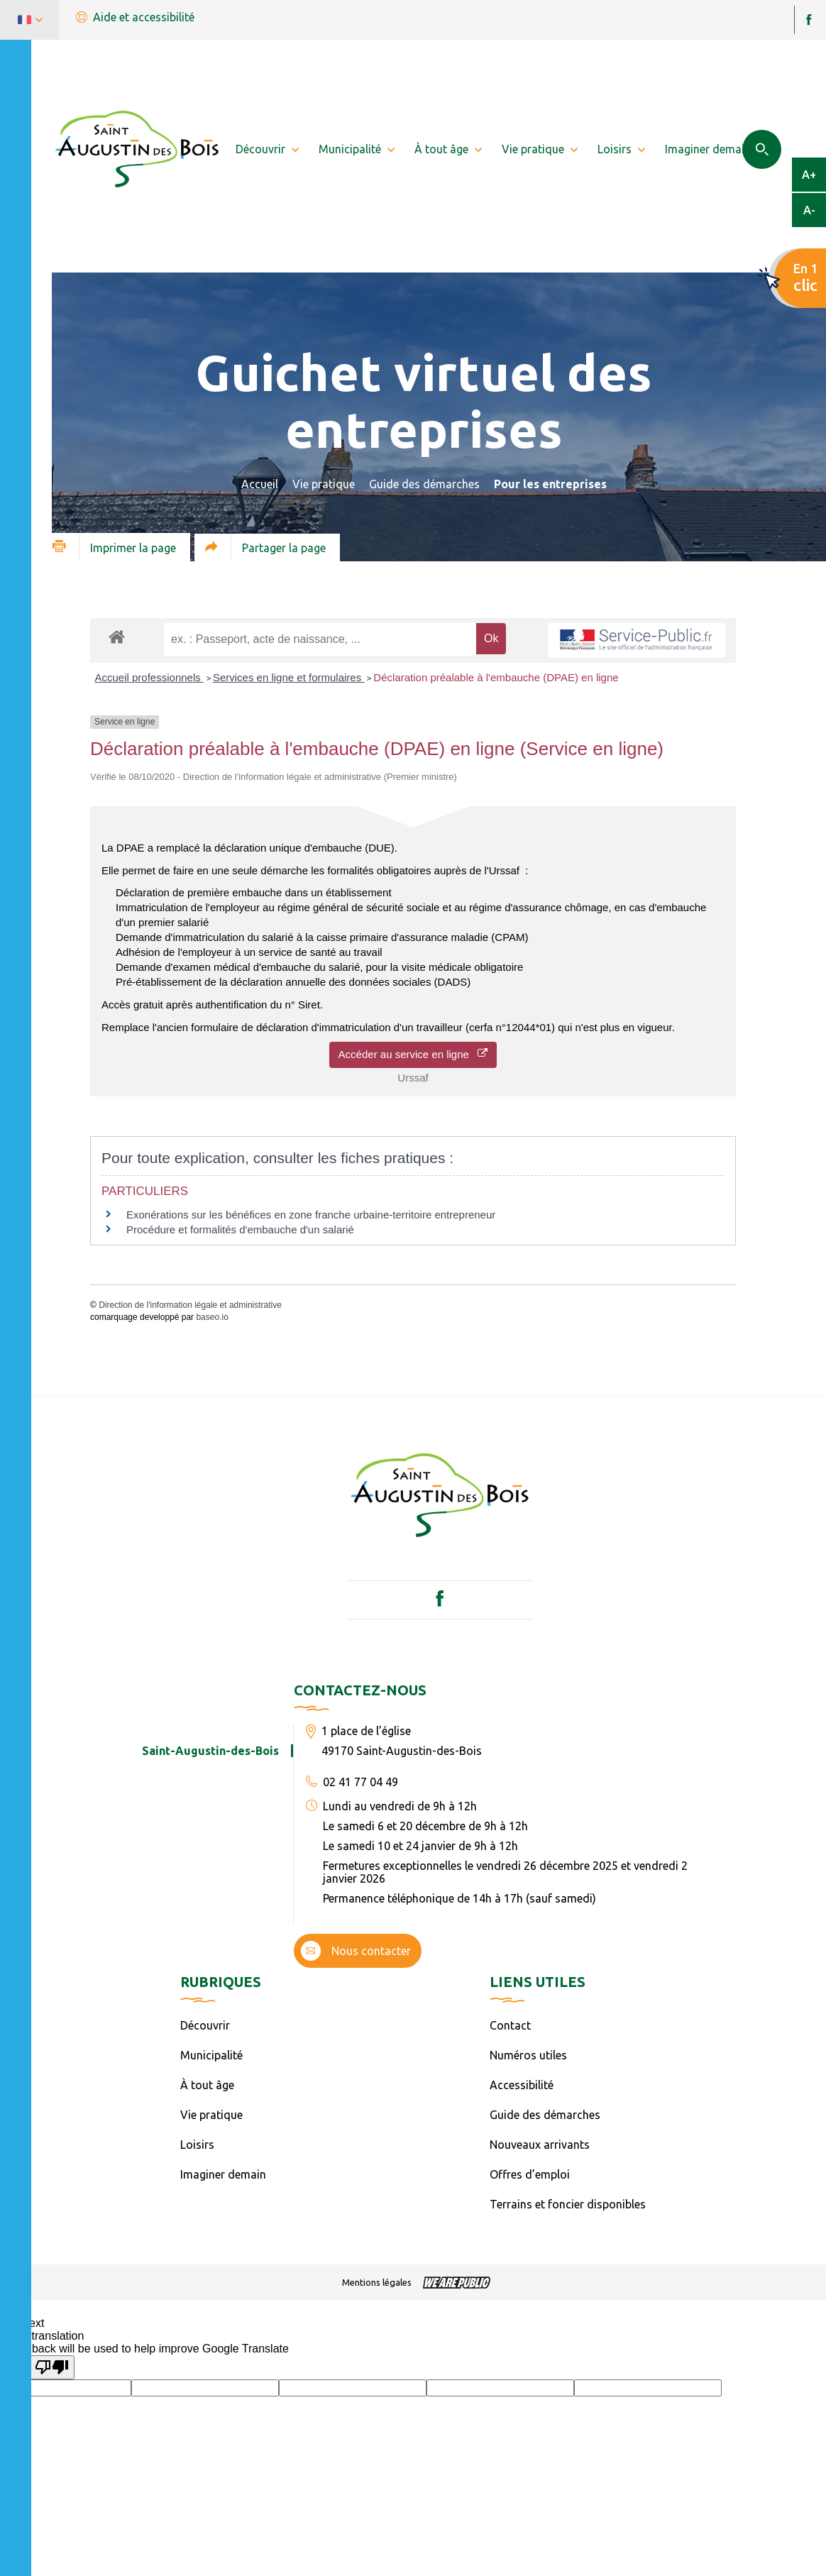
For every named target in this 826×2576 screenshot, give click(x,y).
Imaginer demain (223, 2174)
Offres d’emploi (530, 2174)
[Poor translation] (52, 2367)
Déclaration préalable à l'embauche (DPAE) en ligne (495, 677)
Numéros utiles (528, 2055)
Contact (510, 2025)
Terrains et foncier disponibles (568, 2204)
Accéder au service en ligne (413, 1054)
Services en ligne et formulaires (288, 677)
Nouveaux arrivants (540, 2144)
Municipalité (211, 2055)
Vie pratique (323, 484)
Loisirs (197, 2144)
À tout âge (207, 2085)
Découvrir (205, 2025)
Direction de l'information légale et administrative (190, 1305)
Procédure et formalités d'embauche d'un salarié (240, 1229)
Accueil (259, 484)
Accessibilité (522, 2085)
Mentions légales (377, 2282)
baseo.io (212, 1317)
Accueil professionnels (149, 677)
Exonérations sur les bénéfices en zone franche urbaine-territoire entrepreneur (310, 1215)
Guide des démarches (424, 484)
